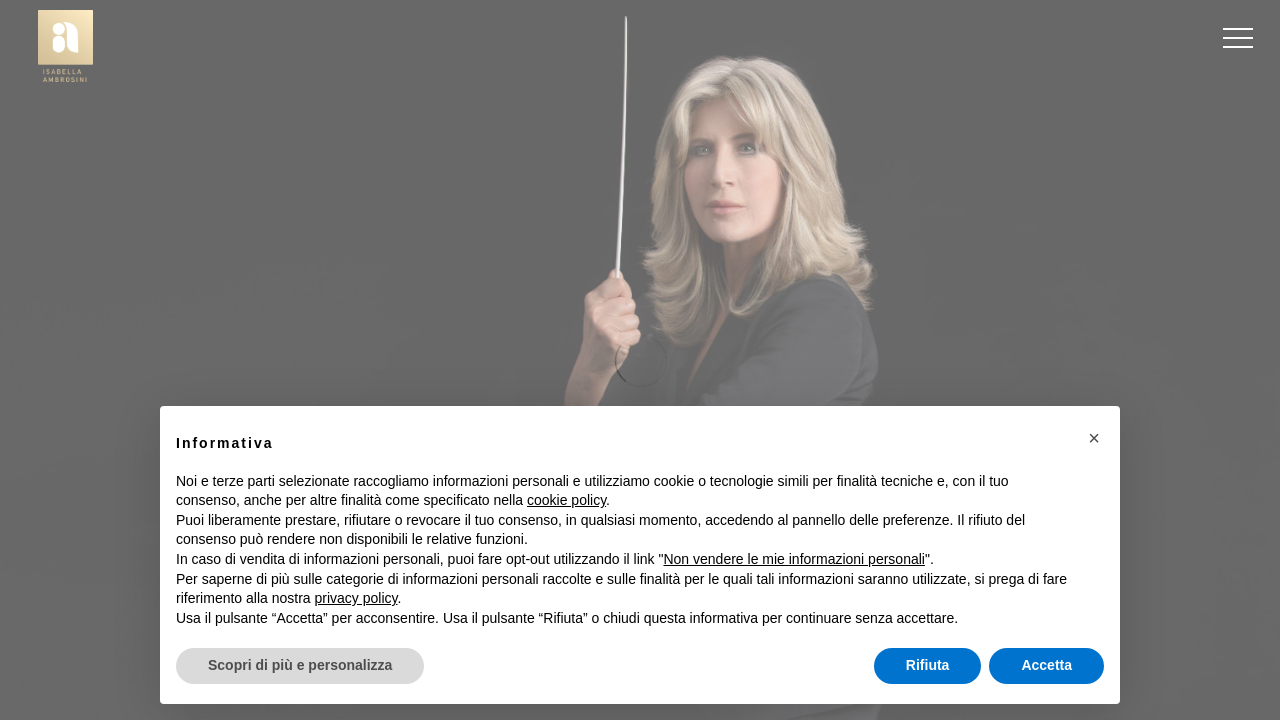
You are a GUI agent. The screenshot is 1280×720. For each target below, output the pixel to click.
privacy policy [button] (356, 598)
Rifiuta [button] (928, 665)
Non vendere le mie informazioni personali (793, 559)
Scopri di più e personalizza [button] (300, 665)
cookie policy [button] (566, 500)
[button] (1094, 438)
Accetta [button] (1046, 665)
